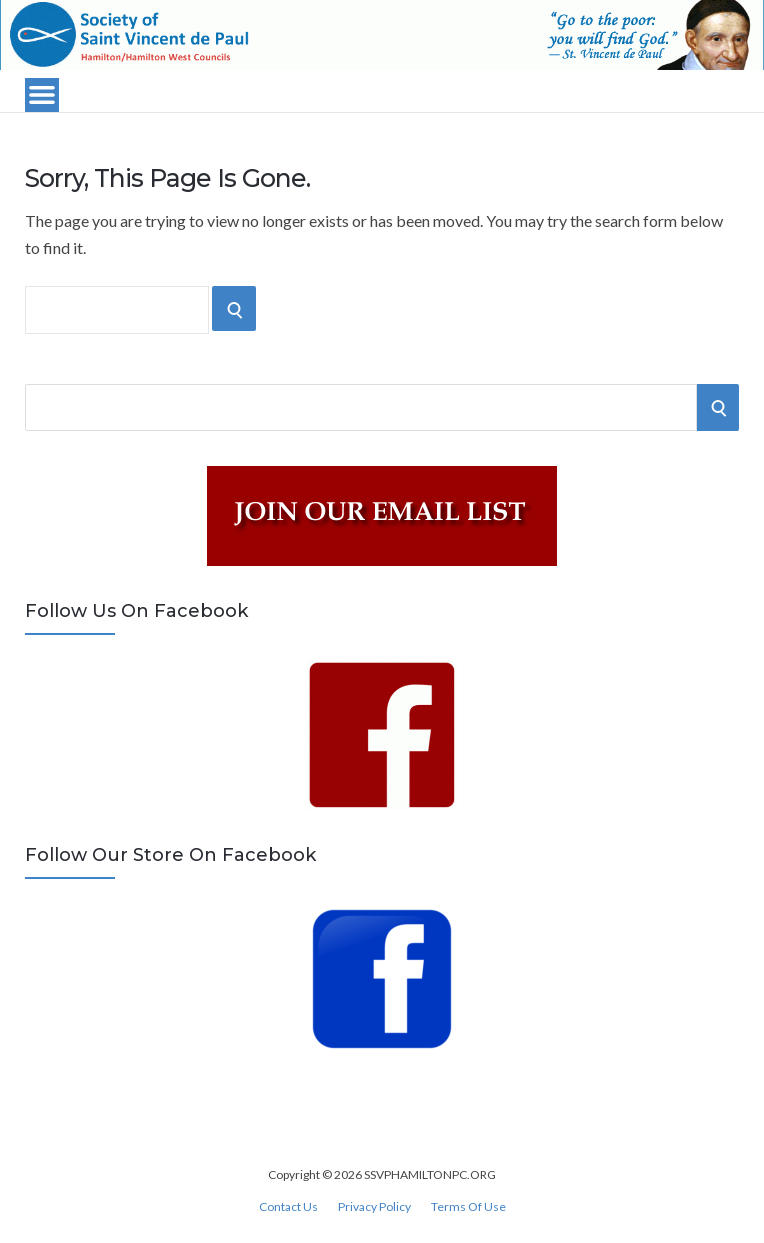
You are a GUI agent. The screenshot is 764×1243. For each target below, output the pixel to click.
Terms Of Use (468, 1207)
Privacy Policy (374, 1207)
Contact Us (288, 1207)
